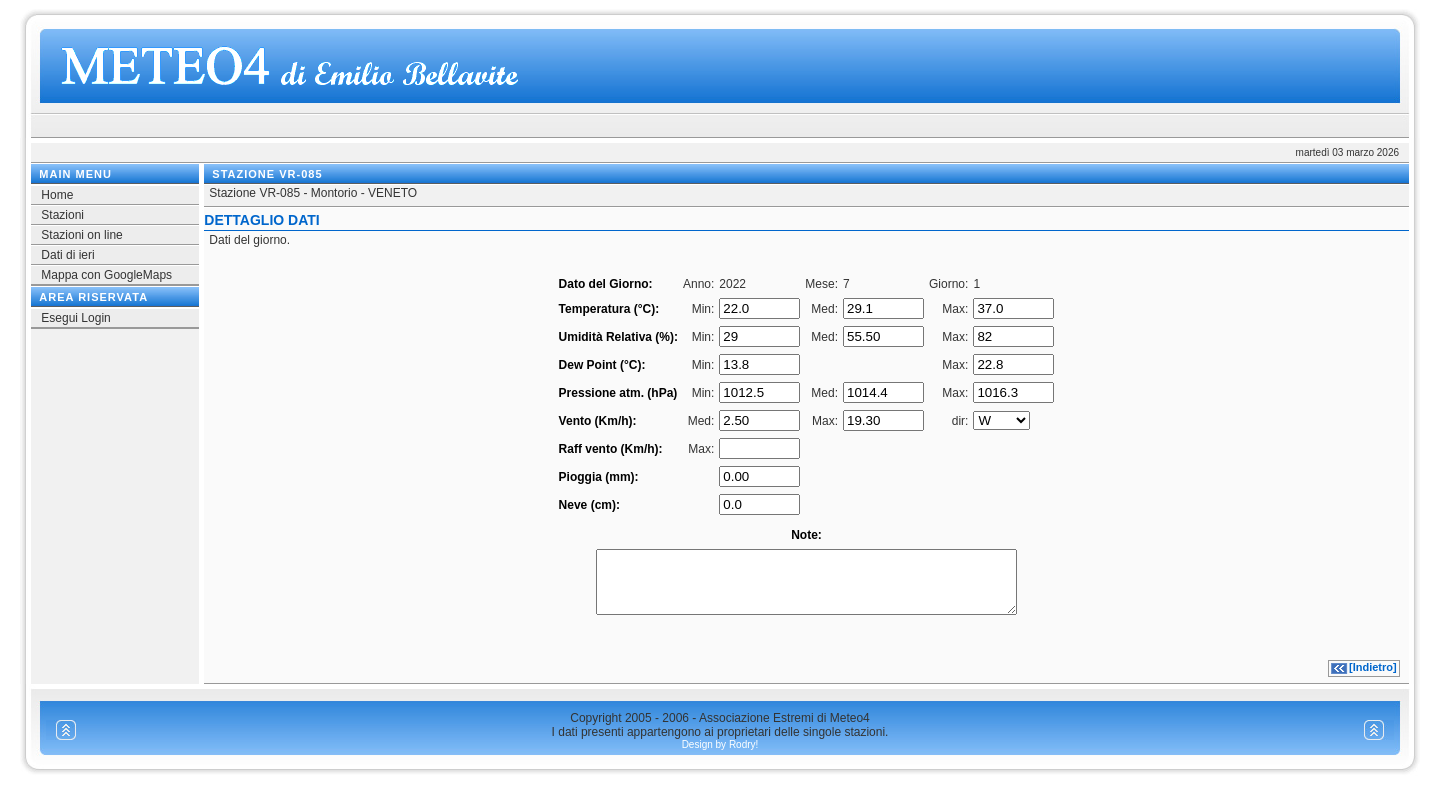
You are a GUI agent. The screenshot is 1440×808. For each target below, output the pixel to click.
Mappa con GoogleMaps (106, 275)
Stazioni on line (81, 235)
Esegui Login (75, 318)
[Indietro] (1373, 679)
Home (57, 195)
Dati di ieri (67, 255)
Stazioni (62, 215)
